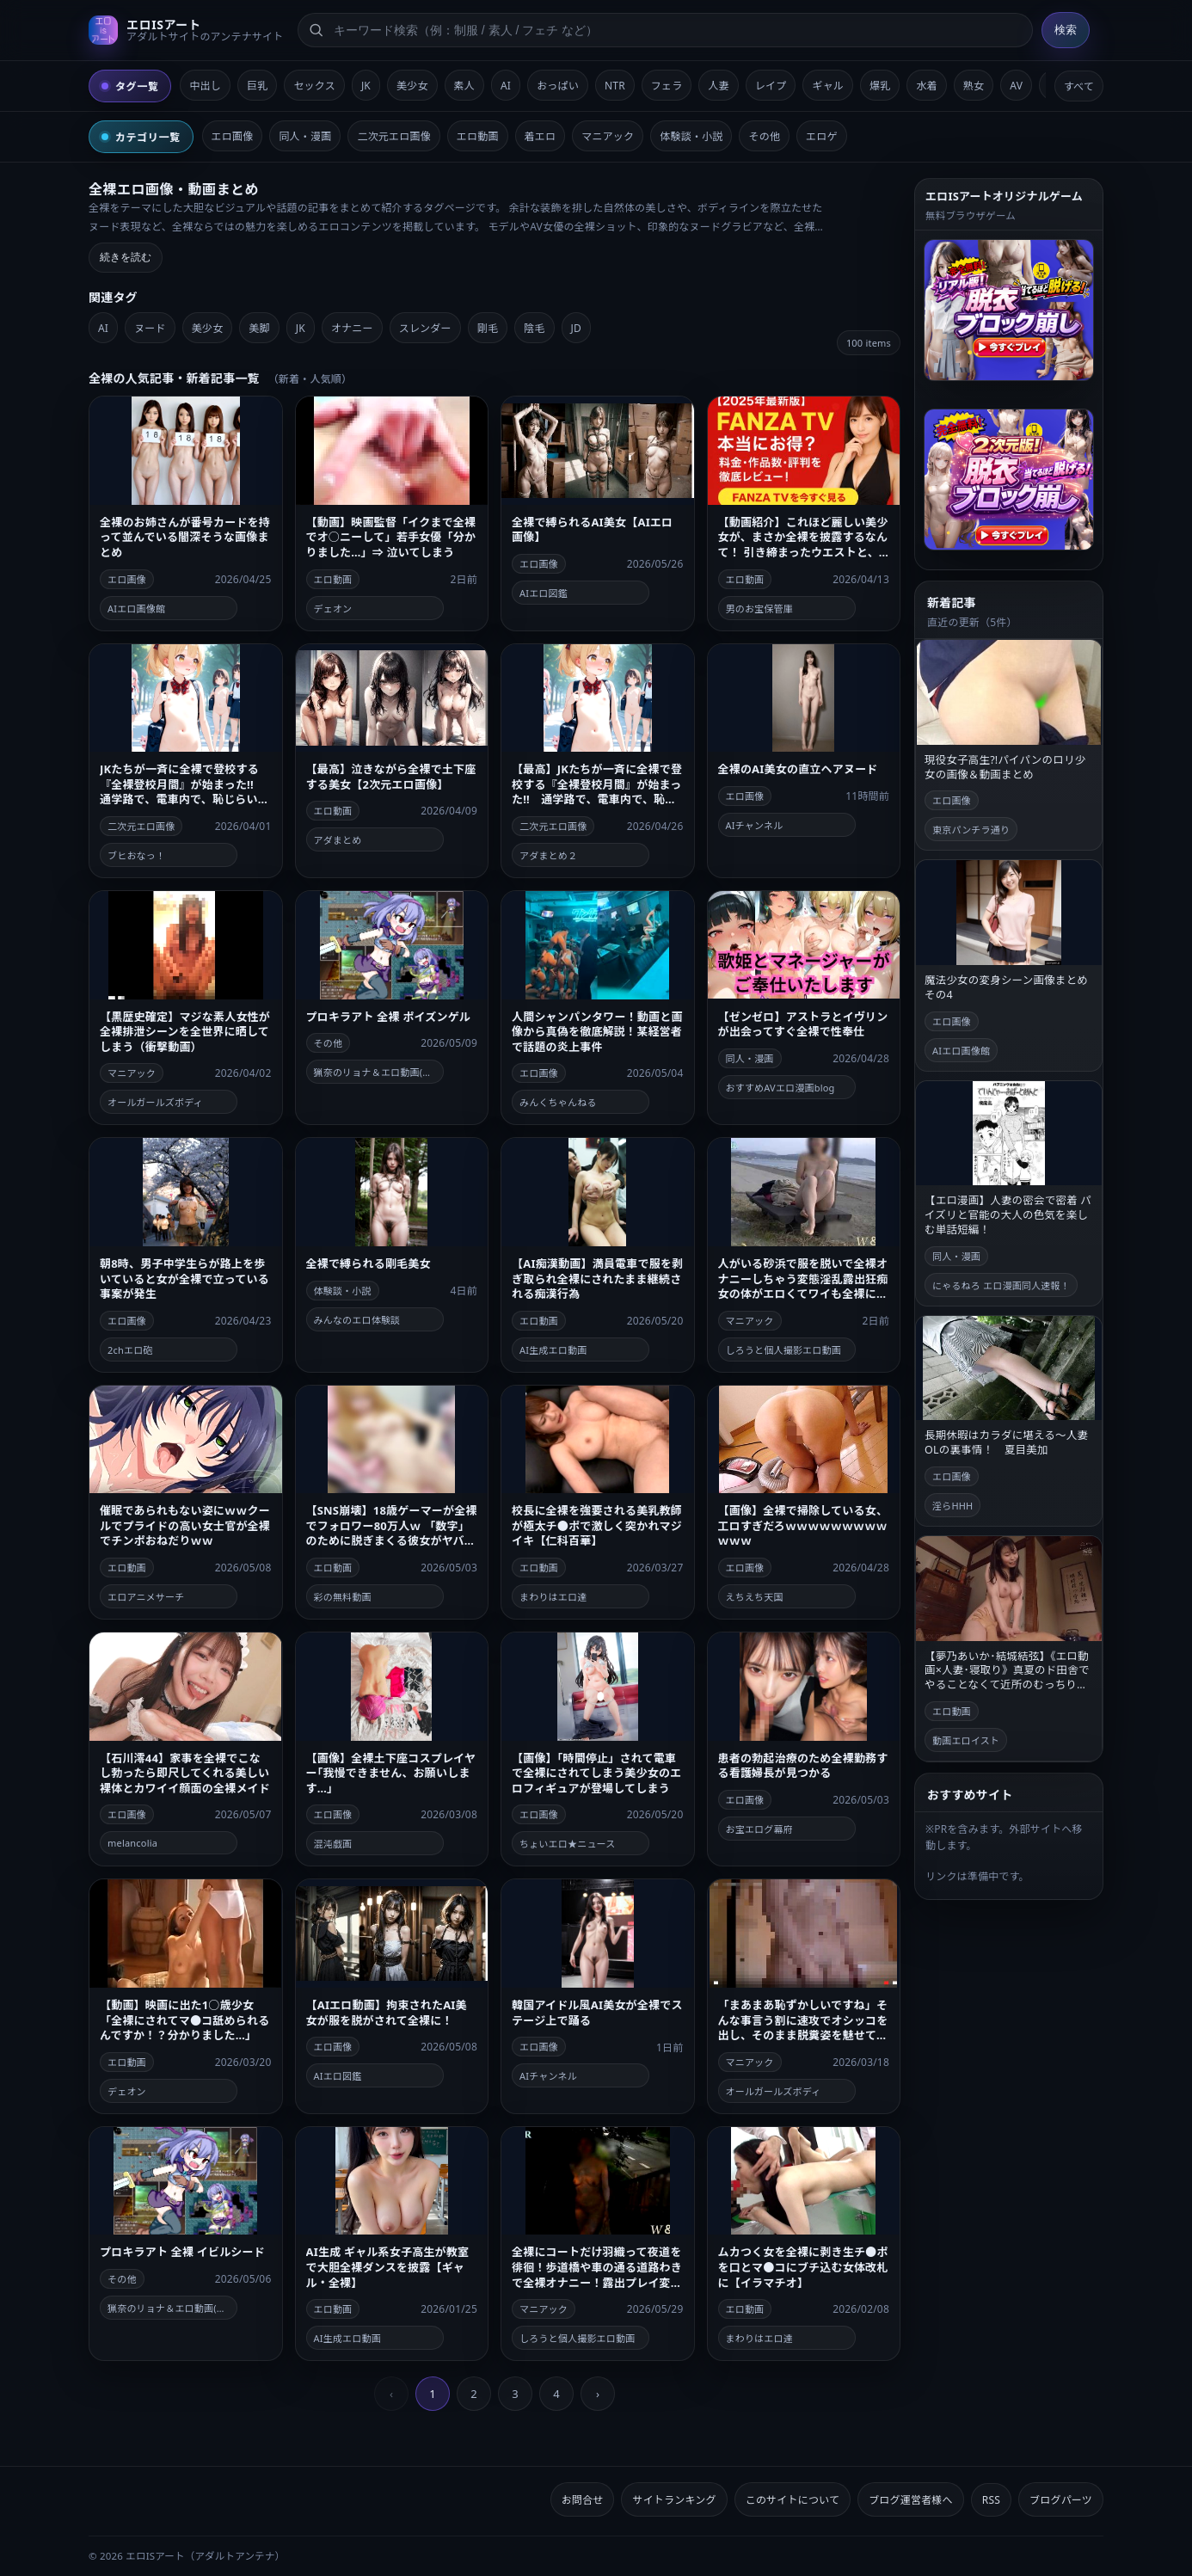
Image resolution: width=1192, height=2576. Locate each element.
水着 (926, 85)
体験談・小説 (691, 136)
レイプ (771, 85)
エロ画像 (233, 136)
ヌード (150, 328)
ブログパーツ (1060, 2500)
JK (366, 85)
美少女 (412, 85)
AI (506, 85)
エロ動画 (478, 136)
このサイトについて (792, 2500)
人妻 (718, 85)
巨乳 (257, 85)
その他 (764, 136)
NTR (615, 85)
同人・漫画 (305, 136)
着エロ (540, 136)
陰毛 (534, 328)
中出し (205, 85)
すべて (1079, 86)
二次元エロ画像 (393, 136)
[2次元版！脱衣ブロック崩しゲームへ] (1009, 479)
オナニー (352, 328)
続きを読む (125, 257)
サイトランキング (674, 2500)
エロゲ (822, 136)
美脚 (259, 328)
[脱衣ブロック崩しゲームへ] (1009, 310)
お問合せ (583, 2500)
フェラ (667, 85)
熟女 (973, 85)
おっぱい (558, 85)
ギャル (828, 85)
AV (1016, 85)
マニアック (607, 136)
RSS (991, 2500)
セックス (314, 85)
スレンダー (425, 328)
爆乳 (879, 85)
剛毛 (487, 328)
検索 (1065, 29)
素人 (464, 85)
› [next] (597, 2393)
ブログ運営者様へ (911, 2500)
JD (576, 328)
